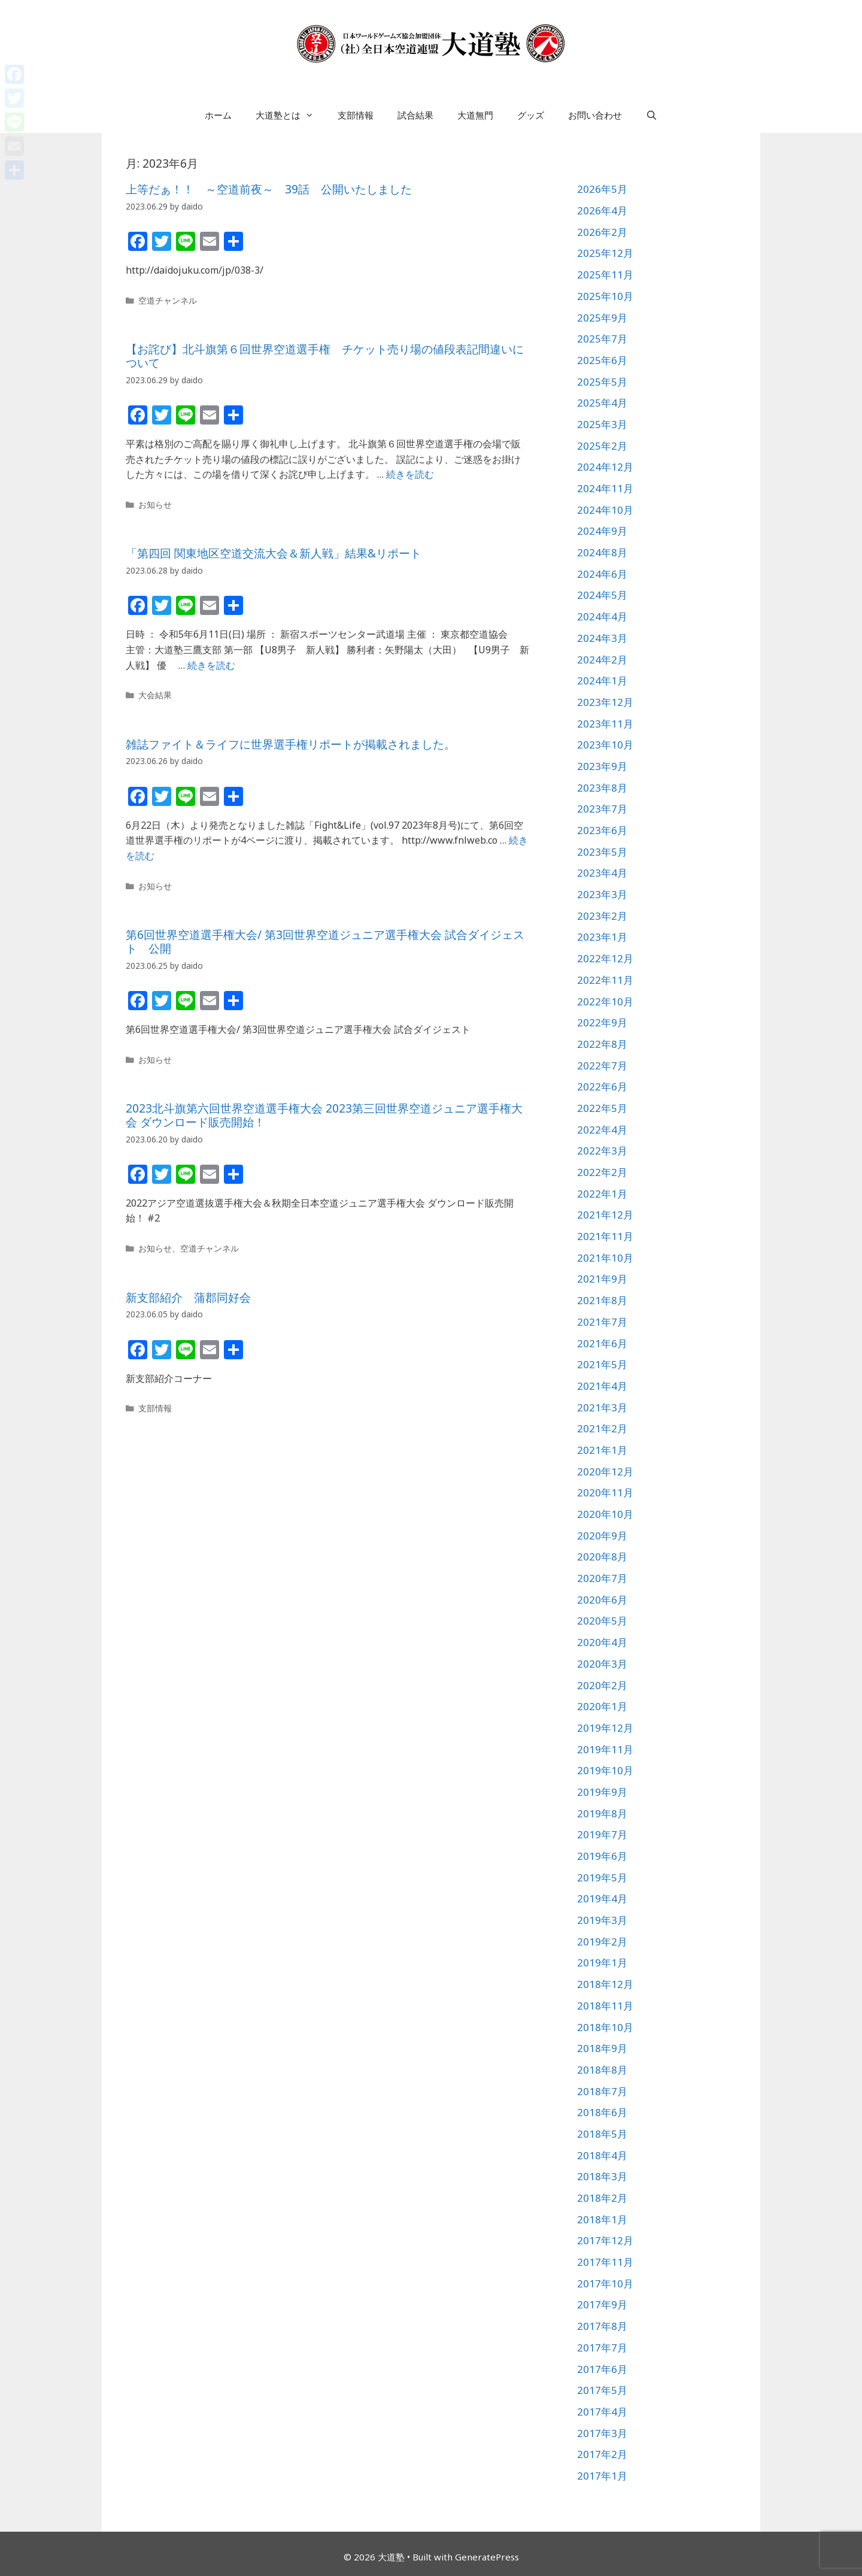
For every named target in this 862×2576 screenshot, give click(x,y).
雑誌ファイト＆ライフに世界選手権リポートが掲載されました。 (291, 744)
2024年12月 (605, 467)
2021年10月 (605, 1258)
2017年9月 (602, 2304)
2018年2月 (602, 2198)
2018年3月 (602, 2176)
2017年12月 (605, 2240)
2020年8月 (602, 1556)
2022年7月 (602, 1065)
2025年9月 (602, 318)
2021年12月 (605, 1215)
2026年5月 (602, 189)
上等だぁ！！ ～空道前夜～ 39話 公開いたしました (269, 189)
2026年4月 (602, 210)
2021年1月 (602, 1450)
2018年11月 (605, 2006)
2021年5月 (602, 1364)
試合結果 (415, 115)
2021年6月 (602, 1343)
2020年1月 (602, 1706)
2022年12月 (605, 958)
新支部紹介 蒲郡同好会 (188, 1297)
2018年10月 (605, 2027)
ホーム (218, 115)
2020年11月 (605, 1492)
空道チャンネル (167, 300)
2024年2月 (602, 659)
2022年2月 (602, 1172)
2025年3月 (602, 424)
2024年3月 (602, 638)
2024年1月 (602, 680)
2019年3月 (602, 1920)
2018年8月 (602, 2070)
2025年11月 (605, 274)
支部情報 (356, 115)
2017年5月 (602, 2390)
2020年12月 (605, 1471)
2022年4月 (602, 1130)
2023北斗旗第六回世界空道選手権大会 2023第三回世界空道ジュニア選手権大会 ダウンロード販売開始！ (324, 1115)
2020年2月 (602, 1685)
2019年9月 (602, 1792)
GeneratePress (487, 2557)
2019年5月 (602, 1877)
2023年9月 (602, 766)
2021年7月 (602, 1322)
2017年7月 (602, 2347)
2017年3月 (602, 2433)
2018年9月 (602, 2048)
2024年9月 (602, 531)
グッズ (530, 115)
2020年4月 (602, 1642)
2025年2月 (602, 446)
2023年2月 (602, 916)
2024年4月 (602, 616)
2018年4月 (602, 2155)
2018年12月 (605, 1984)
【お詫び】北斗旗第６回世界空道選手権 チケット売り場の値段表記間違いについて (325, 356)
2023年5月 (602, 852)
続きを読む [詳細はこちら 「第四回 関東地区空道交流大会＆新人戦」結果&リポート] (211, 665)
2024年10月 (605, 510)
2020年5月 (602, 1621)
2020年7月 (602, 1578)
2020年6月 (602, 1600)
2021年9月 (602, 1279)
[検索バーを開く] (651, 115)
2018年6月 (602, 2112)
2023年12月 (605, 702)
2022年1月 (602, 1194)
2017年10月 (605, 2283)
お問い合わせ (595, 115)
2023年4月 (602, 873)
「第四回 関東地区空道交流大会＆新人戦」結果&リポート (273, 553)
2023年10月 (605, 744)
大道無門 (475, 115)
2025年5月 (602, 382)
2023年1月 (602, 937)
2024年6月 (602, 574)
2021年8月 (602, 1300)
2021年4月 (602, 1386)
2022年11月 (605, 980)
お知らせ (155, 504)
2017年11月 (605, 2262)
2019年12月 (605, 1728)
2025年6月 (602, 360)
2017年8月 (602, 2326)
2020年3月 (602, 1664)
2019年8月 (602, 1813)
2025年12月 (605, 253)
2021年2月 (602, 1428)
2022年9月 (602, 1022)
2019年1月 (602, 1962)
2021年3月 (602, 1407)
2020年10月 (605, 1514)
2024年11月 (605, 488)
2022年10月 (605, 1001)
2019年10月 (605, 1770)
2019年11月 (605, 1749)
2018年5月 (602, 2134)
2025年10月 (605, 296)
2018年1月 (602, 2219)
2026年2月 (602, 232)
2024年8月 (602, 552)
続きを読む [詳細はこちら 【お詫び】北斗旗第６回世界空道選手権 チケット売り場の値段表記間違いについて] (410, 474)
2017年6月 (602, 2369)
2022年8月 (602, 1044)
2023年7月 (602, 809)
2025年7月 (602, 339)
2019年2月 (602, 1941)
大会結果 (155, 695)
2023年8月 (602, 788)
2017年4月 (602, 2412)
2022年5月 (602, 1108)
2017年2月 (602, 2454)
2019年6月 (602, 1856)
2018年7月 (602, 2091)
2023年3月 (602, 894)
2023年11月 (605, 724)
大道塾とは (291, 115)
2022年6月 (602, 1086)
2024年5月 (602, 595)
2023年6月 (602, 830)
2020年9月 (602, 1535)
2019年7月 (602, 1834)
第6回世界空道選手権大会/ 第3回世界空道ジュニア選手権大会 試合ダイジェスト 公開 (325, 941)
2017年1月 (602, 2476)
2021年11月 (605, 1236)
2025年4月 (602, 403)
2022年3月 (602, 1150)
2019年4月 (602, 1898)
